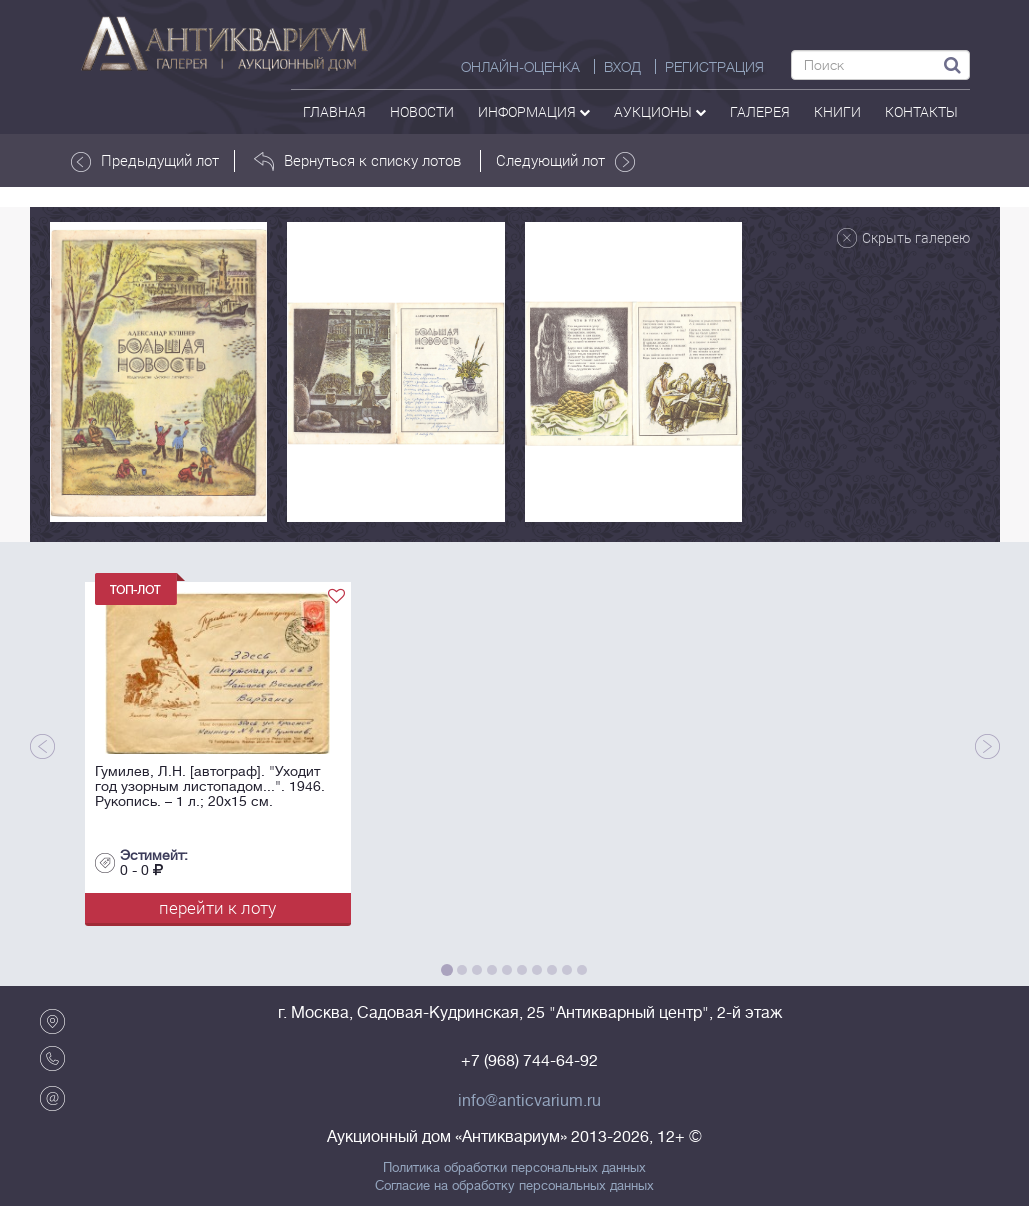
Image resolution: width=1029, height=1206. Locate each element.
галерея (760, 111)
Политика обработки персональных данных (514, 1168)
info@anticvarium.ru (529, 1101)
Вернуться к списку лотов (357, 161)
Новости (422, 111)
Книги (837, 111)
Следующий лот (565, 161)
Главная (334, 111)
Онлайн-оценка (520, 67)
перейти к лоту (217, 907)
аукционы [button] (660, 111)
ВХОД (622, 67)
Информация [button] (534, 111)
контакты (921, 111)
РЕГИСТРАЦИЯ (714, 67)
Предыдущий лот (145, 161)
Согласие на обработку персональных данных (514, 1186)
